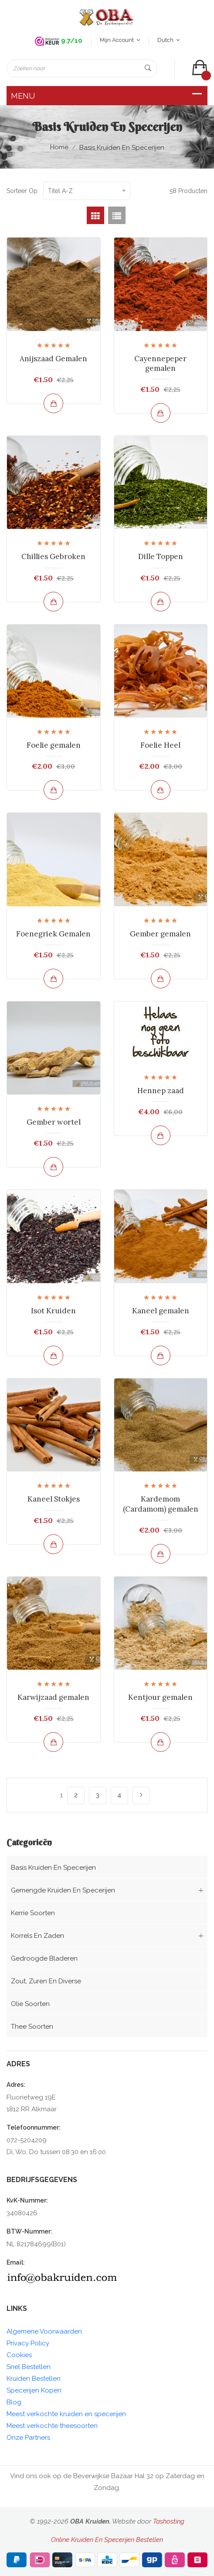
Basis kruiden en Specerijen (121, 148)
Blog (14, 2402)
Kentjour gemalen (160, 1697)
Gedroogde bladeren (44, 1958)
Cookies (19, 2355)
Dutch (168, 40)
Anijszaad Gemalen (53, 358)
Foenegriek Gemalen (53, 934)
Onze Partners (28, 2437)
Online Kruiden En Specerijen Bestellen (107, 2540)
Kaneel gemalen (160, 1311)
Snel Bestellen (29, 2367)
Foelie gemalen (54, 745)
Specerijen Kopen (34, 2390)
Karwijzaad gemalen (53, 1697)
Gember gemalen (160, 934)
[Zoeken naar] (82, 68)
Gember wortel (54, 1122)
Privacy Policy (28, 2343)
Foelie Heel (160, 745)
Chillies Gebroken (53, 556)
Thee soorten (32, 2026)
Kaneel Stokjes (53, 1499)
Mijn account (120, 40)
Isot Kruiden (53, 1311)
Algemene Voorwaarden (44, 2331)
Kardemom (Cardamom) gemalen (160, 1503)
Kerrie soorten (33, 1913)
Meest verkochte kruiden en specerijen (66, 2414)
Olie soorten (30, 2004)
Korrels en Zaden (37, 1936)
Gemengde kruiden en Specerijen (63, 1890)
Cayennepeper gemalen (160, 363)
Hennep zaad (160, 1090)
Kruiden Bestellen (34, 2379)
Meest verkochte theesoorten (52, 2426)
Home (59, 147)
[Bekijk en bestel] (53, 403)
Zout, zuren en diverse (46, 1981)
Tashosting (168, 2521)
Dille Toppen (160, 556)
